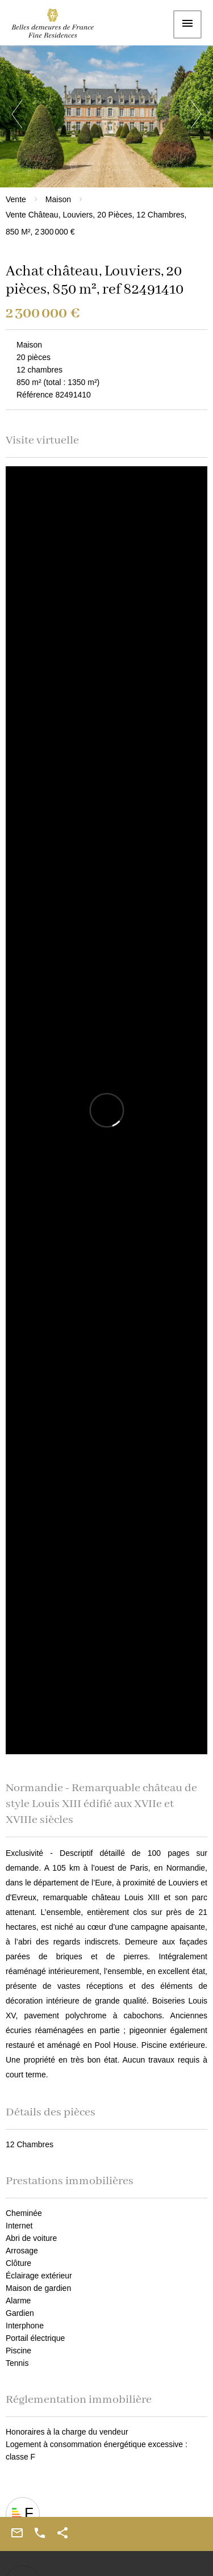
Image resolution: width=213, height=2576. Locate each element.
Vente (16, 199)
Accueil (59, 26)
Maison (58, 199)
